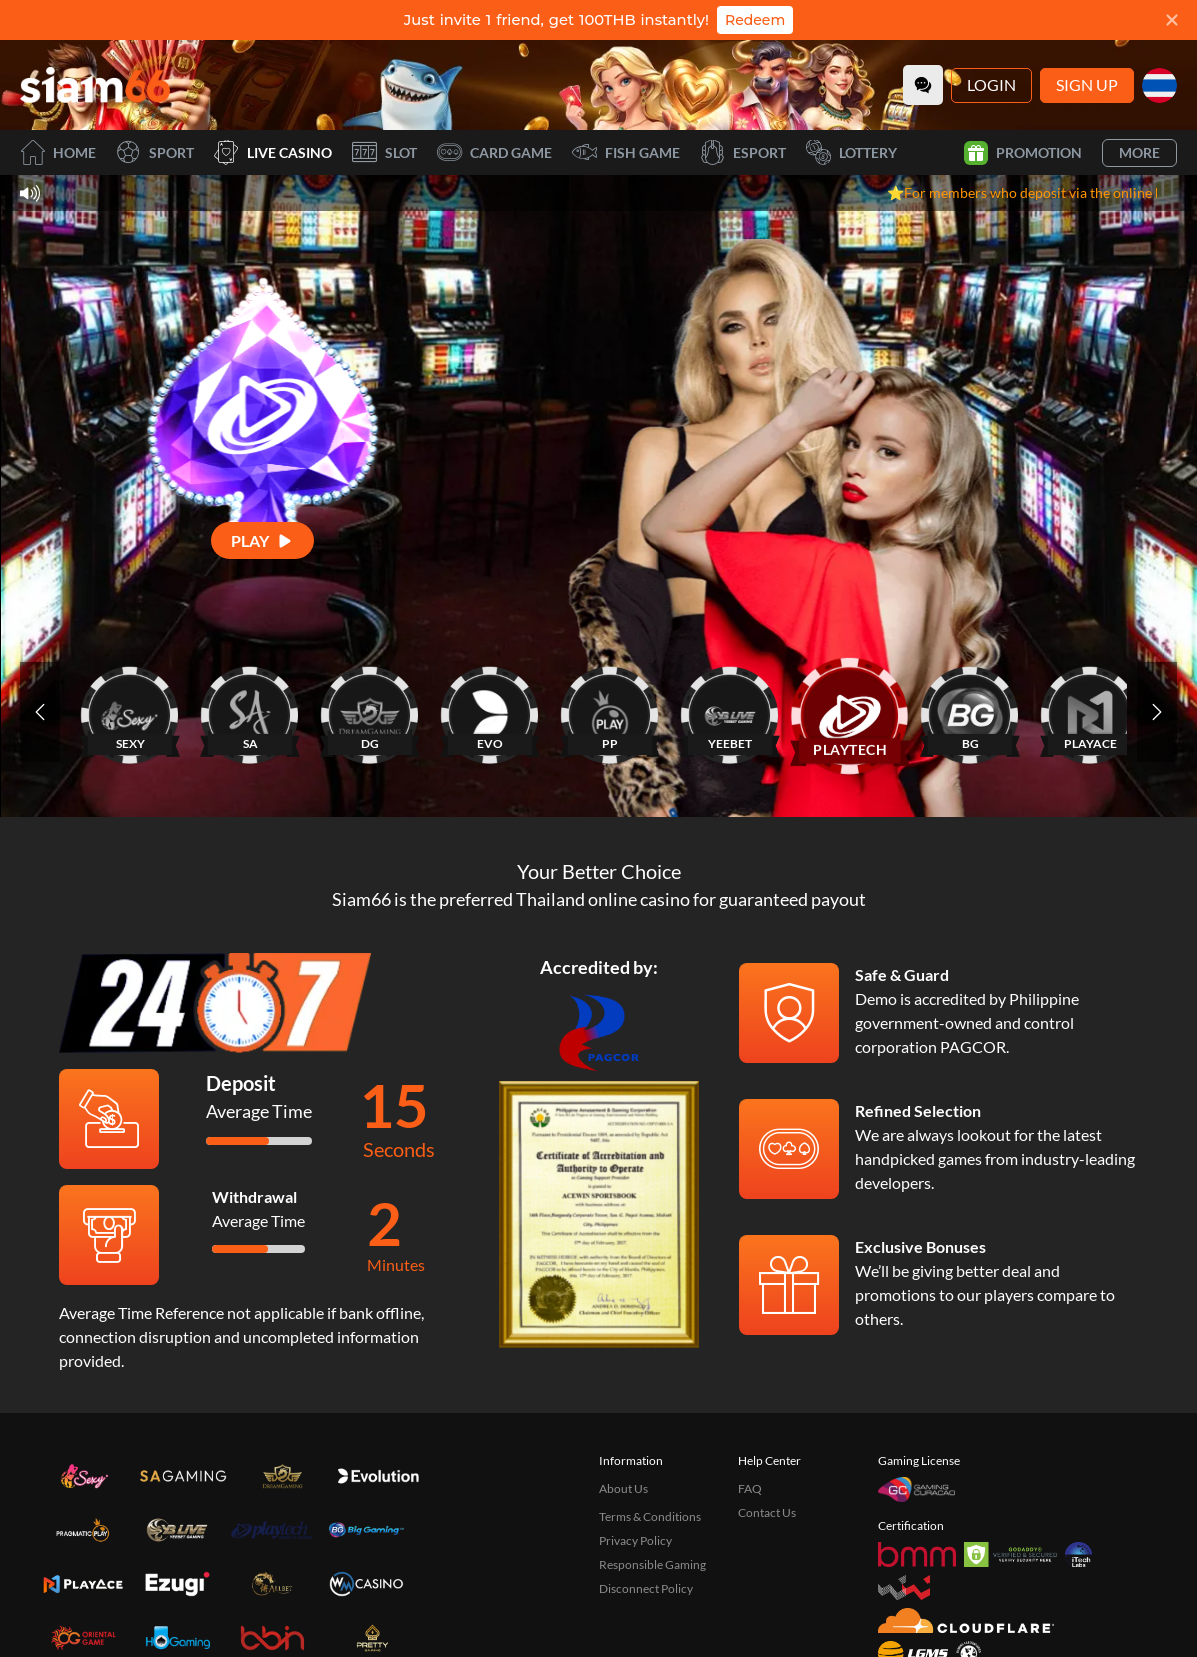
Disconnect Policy (646, 1588)
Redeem (755, 20)
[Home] (95, 85)
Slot (384, 152)
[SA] (250, 711)
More (1139, 152)
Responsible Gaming (652, 1564)
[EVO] (490, 711)
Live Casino (273, 152)
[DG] (370, 711)
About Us (623, 1488)
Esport (743, 152)
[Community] (923, 85)
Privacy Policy (635, 1540)
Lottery (851, 152)
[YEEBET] (730, 711)
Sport (155, 152)
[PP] (610, 711)
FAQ (750, 1488)
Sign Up (1087, 84)
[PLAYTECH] (850, 711)
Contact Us (767, 1512)
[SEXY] (130, 711)
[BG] (970, 711)
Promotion (1023, 153)
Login (991, 84)
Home (58, 152)
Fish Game (626, 152)
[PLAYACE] (1090, 711)
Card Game (494, 152)
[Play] (262, 540)
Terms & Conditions (650, 1516)
